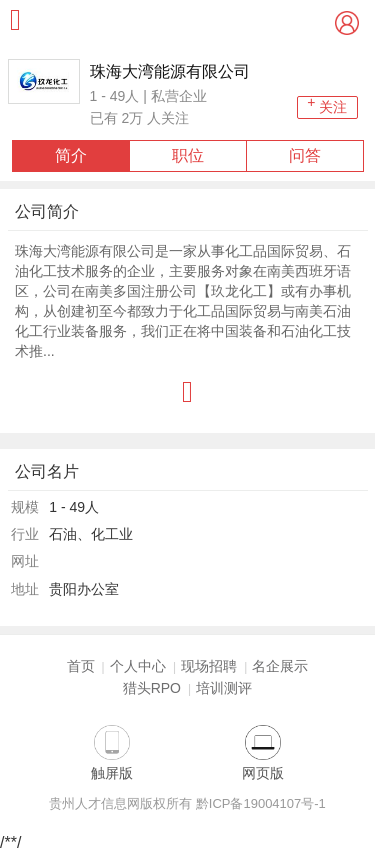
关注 (326, 105)
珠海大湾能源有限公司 (170, 71)
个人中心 (138, 666)
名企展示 (280, 666)
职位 (188, 155)
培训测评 (224, 688)
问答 (305, 155)
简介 (71, 155)
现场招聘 (209, 666)
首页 (81, 666)
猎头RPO (152, 688)
